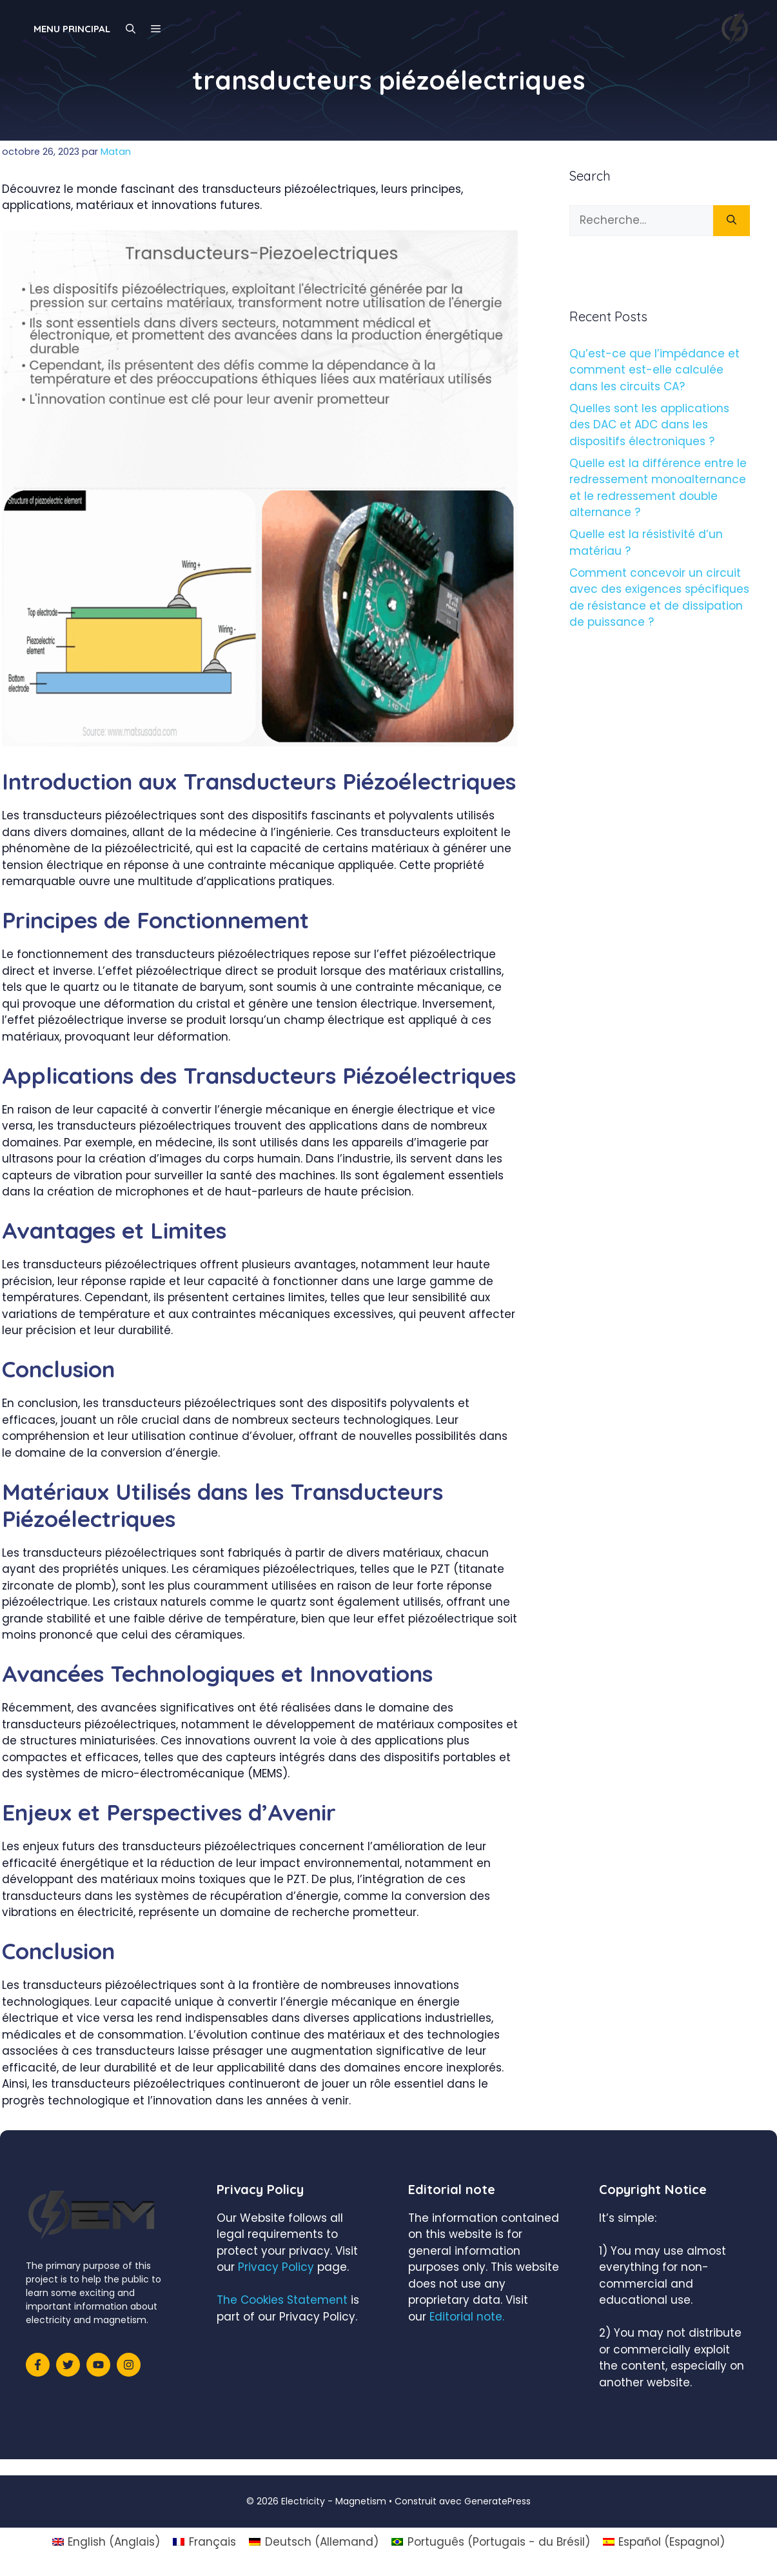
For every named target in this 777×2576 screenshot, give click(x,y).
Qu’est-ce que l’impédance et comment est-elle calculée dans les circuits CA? (654, 370)
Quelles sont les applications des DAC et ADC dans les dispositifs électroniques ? (649, 425)
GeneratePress (497, 2501)
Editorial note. (466, 2316)
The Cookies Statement (282, 2300)
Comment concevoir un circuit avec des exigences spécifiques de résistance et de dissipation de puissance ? (659, 597)
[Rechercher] (731, 220)
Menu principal (72, 29)
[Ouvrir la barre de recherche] (130, 29)
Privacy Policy (276, 2267)
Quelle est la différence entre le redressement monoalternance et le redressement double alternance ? (658, 488)
